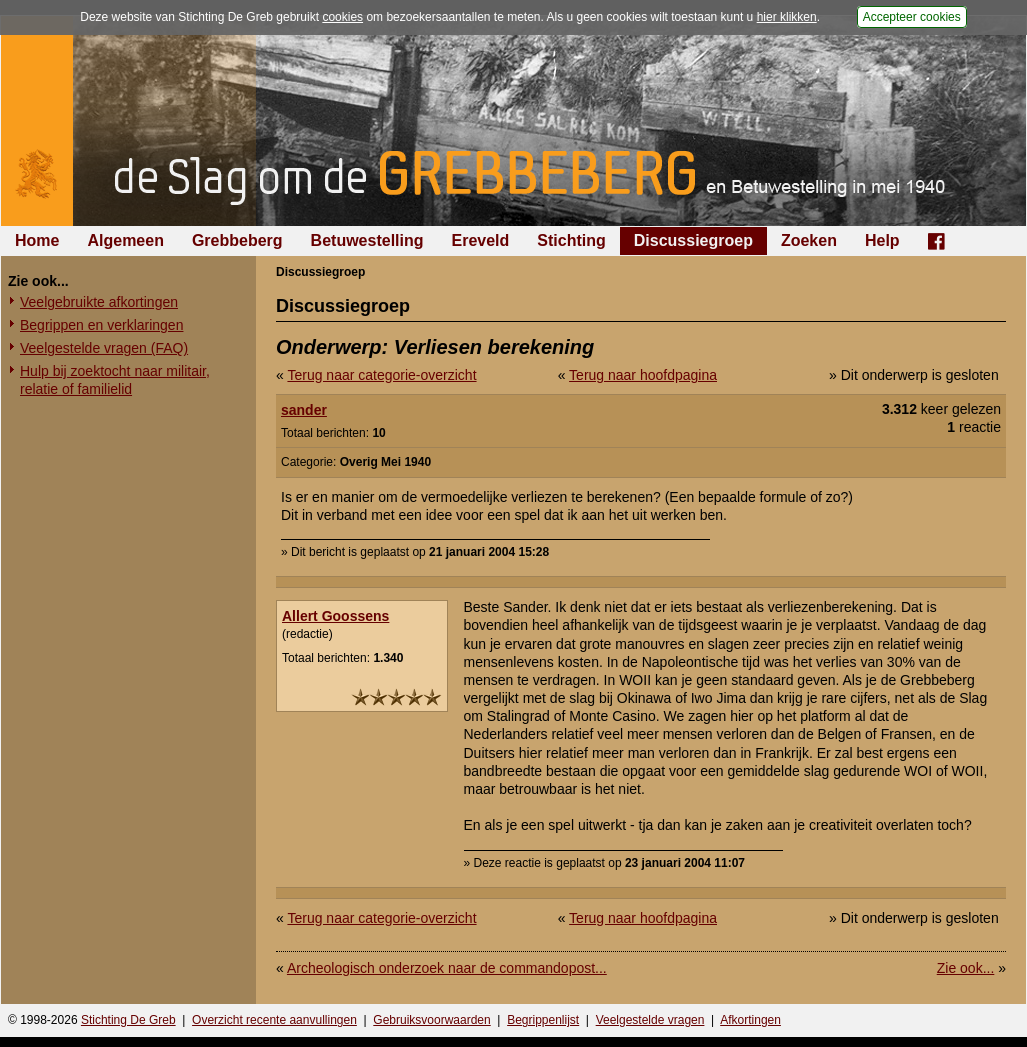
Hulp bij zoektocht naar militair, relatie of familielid (115, 380)
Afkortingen (750, 1020)
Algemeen (125, 240)
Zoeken (809, 240)
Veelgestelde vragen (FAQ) (104, 348)
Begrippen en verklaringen (101, 325)
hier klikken (787, 17)
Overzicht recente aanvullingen (274, 1020)
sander (304, 410)
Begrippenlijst (543, 1020)
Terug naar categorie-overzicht (381, 375)
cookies (342, 17)
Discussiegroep (693, 240)
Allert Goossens (335, 616)
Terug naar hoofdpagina (643, 375)
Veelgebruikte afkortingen (99, 302)
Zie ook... (966, 968)
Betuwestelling (367, 240)
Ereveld (481, 240)
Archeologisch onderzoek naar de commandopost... (447, 968)
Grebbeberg (237, 240)
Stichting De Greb (128, 1020)
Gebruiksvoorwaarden (431, 1020)
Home (37, 240)
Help (882, 240)
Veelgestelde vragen (650, 1020)
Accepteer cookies (912, 17)
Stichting (571, 240)
